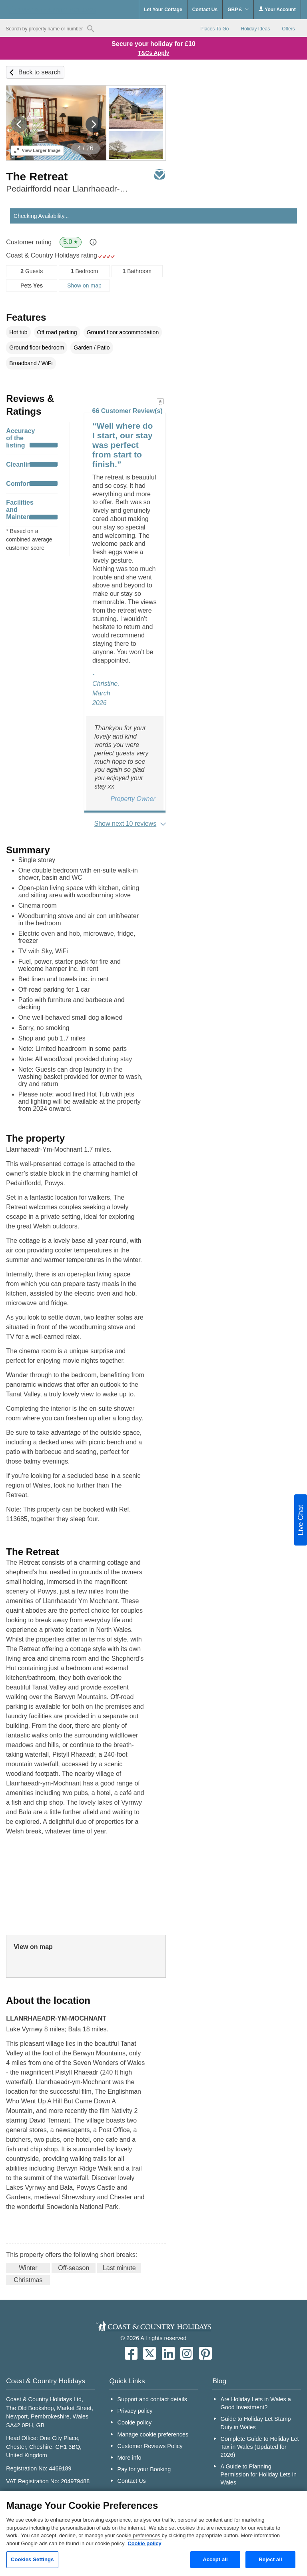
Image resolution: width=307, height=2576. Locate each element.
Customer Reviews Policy (150, 2446)
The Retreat (37, 176)
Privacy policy (135, 2411)
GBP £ (238, 9)
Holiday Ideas (255, 29)
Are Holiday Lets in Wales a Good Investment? (256, 2403)
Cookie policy (135, 2422)
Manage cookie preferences (153, 2434)
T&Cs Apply (153, 53)
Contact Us (204, 9)
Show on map (84, 285)
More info (130, 2457)
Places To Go (214, 29)
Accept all (215, 2559)
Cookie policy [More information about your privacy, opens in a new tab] (144, 2543)
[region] (153, 2533)
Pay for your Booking (144, 2469)
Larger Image (37, 150)
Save (159, 174)
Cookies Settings (32, 2559)
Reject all (270, 2559)
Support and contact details (152, 2399)
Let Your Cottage (163, 9)
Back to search (39, 72)
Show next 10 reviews (125, 823)
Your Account (277, 9)
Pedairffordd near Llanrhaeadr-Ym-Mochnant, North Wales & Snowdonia (67, 188)
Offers (288, 29)
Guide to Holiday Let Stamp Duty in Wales (256, 2423)
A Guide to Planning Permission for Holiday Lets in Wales (259, 2474)
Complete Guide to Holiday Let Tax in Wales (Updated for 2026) (260, 2447)
